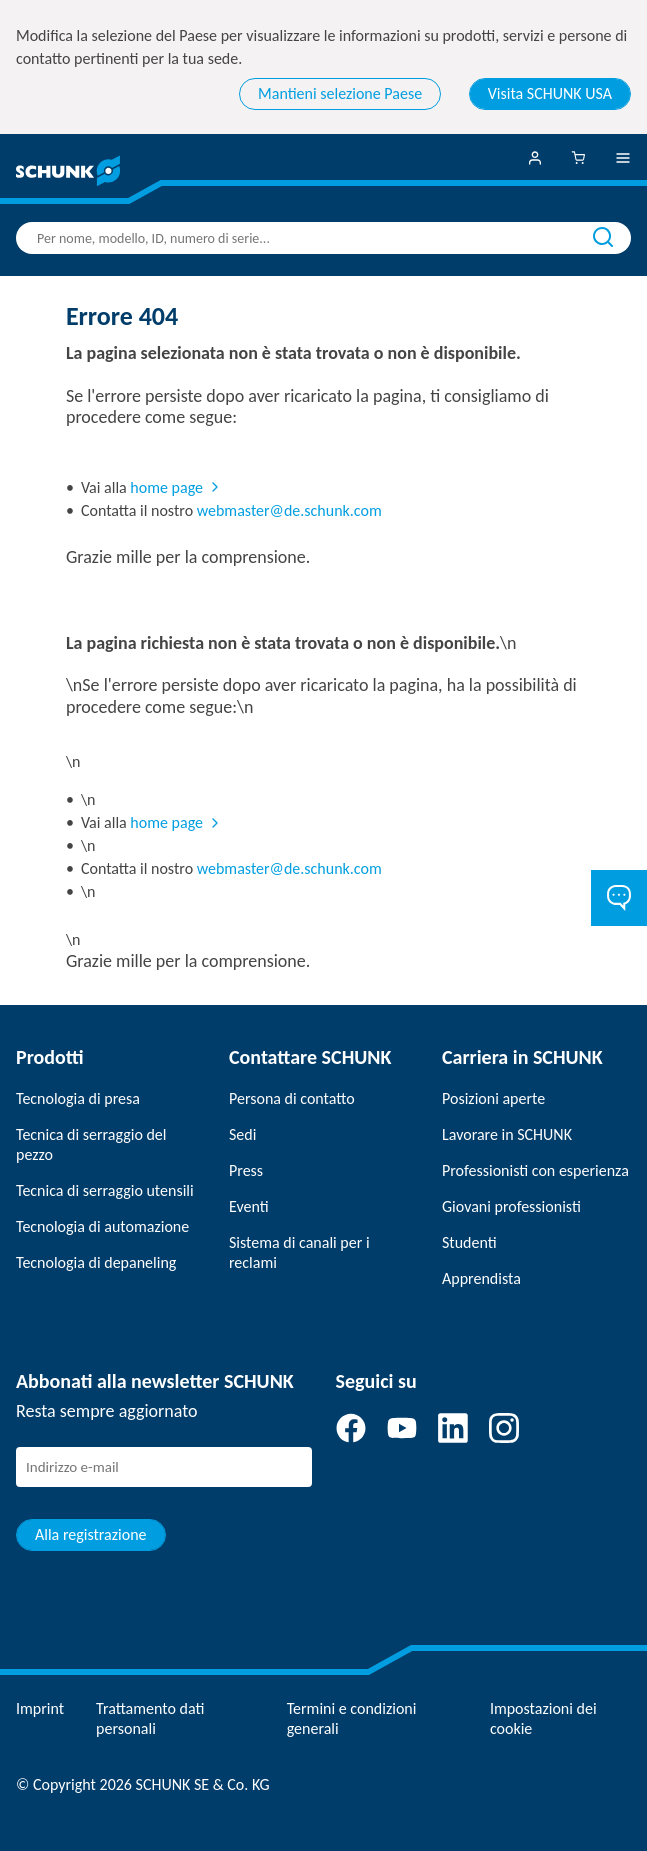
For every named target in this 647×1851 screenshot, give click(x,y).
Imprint (40, 1708)
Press (246, 1170)
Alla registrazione (91, 1534)
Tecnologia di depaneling (96, 1262)
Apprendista (481, 1278)
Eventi (249, 1206)
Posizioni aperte (493, 1098)
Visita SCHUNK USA (550, 93)
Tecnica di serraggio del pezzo (91, 1144)
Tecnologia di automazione (102, 1226)
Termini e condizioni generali (352, 1718)
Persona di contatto (292, 1098)
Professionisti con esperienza (535, 1170)
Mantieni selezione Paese (340, 93)
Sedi (242, 1134)
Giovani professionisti (511, 1206)
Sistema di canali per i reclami (299, 1252)
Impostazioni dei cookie (543, 1718)
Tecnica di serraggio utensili (105, 1190)
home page (166, 487)
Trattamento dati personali (150, 1718)
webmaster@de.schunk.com (289, 510)
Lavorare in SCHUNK (507, 1134)
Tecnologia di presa (78, 1098)
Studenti (469, 1242)
